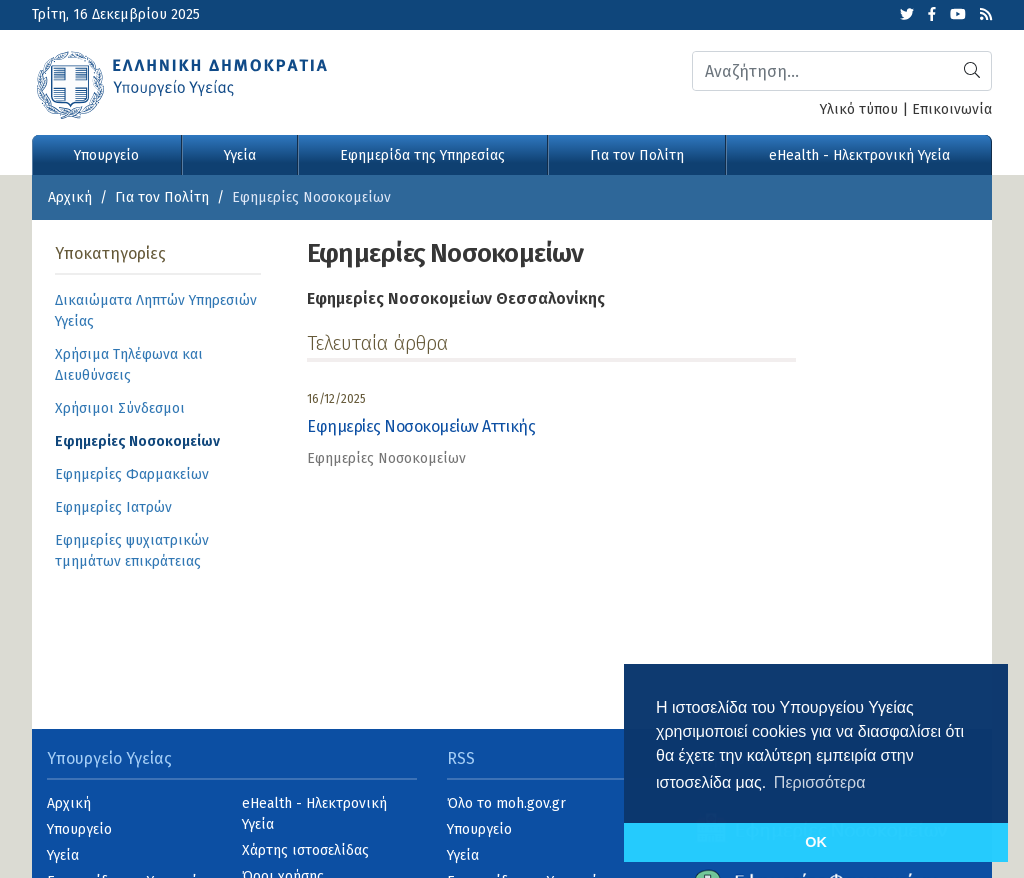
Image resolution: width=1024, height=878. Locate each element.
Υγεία (240, 155)
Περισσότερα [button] (820, 782)
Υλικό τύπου (859, 109)
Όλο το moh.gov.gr (506, 803)
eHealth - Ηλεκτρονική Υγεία (859, 155)
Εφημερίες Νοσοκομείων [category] (386, 458)
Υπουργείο (106, 155)
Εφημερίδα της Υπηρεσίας (422, 155)
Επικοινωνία (952, 109)
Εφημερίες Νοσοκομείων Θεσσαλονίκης (456, 298)
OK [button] (816, 842)
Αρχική (70, 197)
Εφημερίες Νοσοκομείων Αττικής (421, 426)
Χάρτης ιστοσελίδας (305, 850)
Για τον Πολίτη (637, 155)
